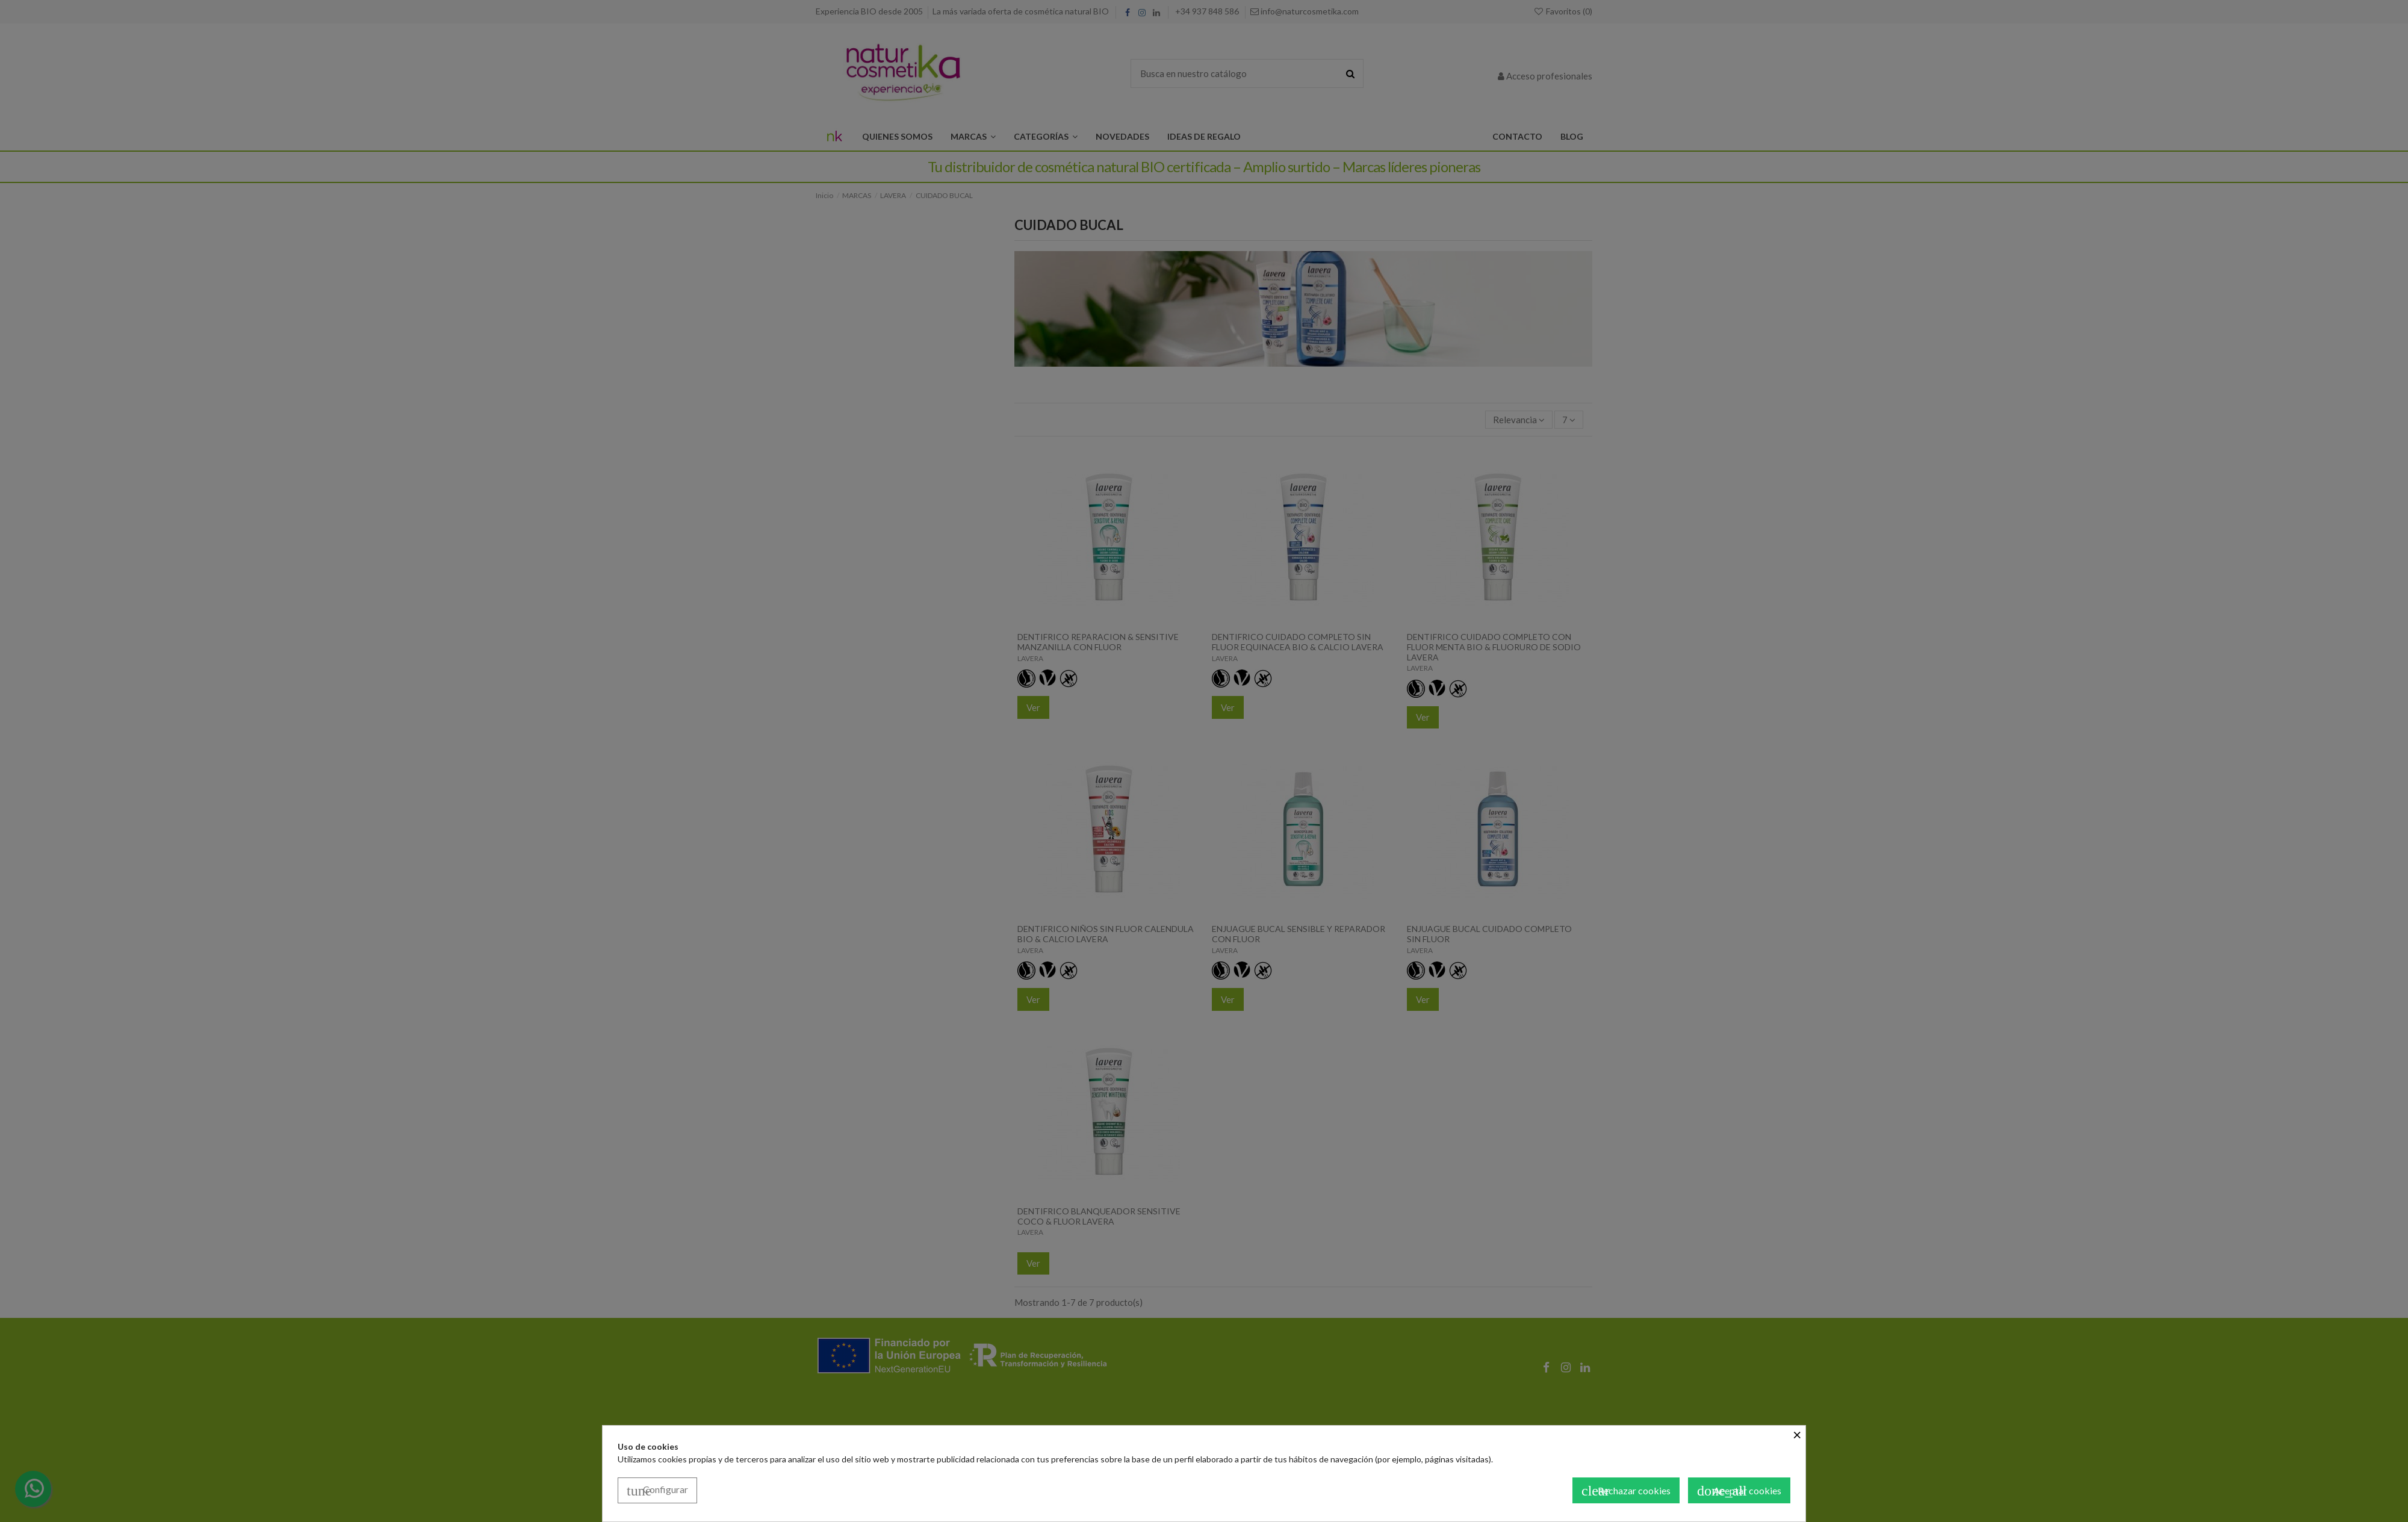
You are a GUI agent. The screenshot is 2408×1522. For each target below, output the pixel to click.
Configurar (657, 1491)
